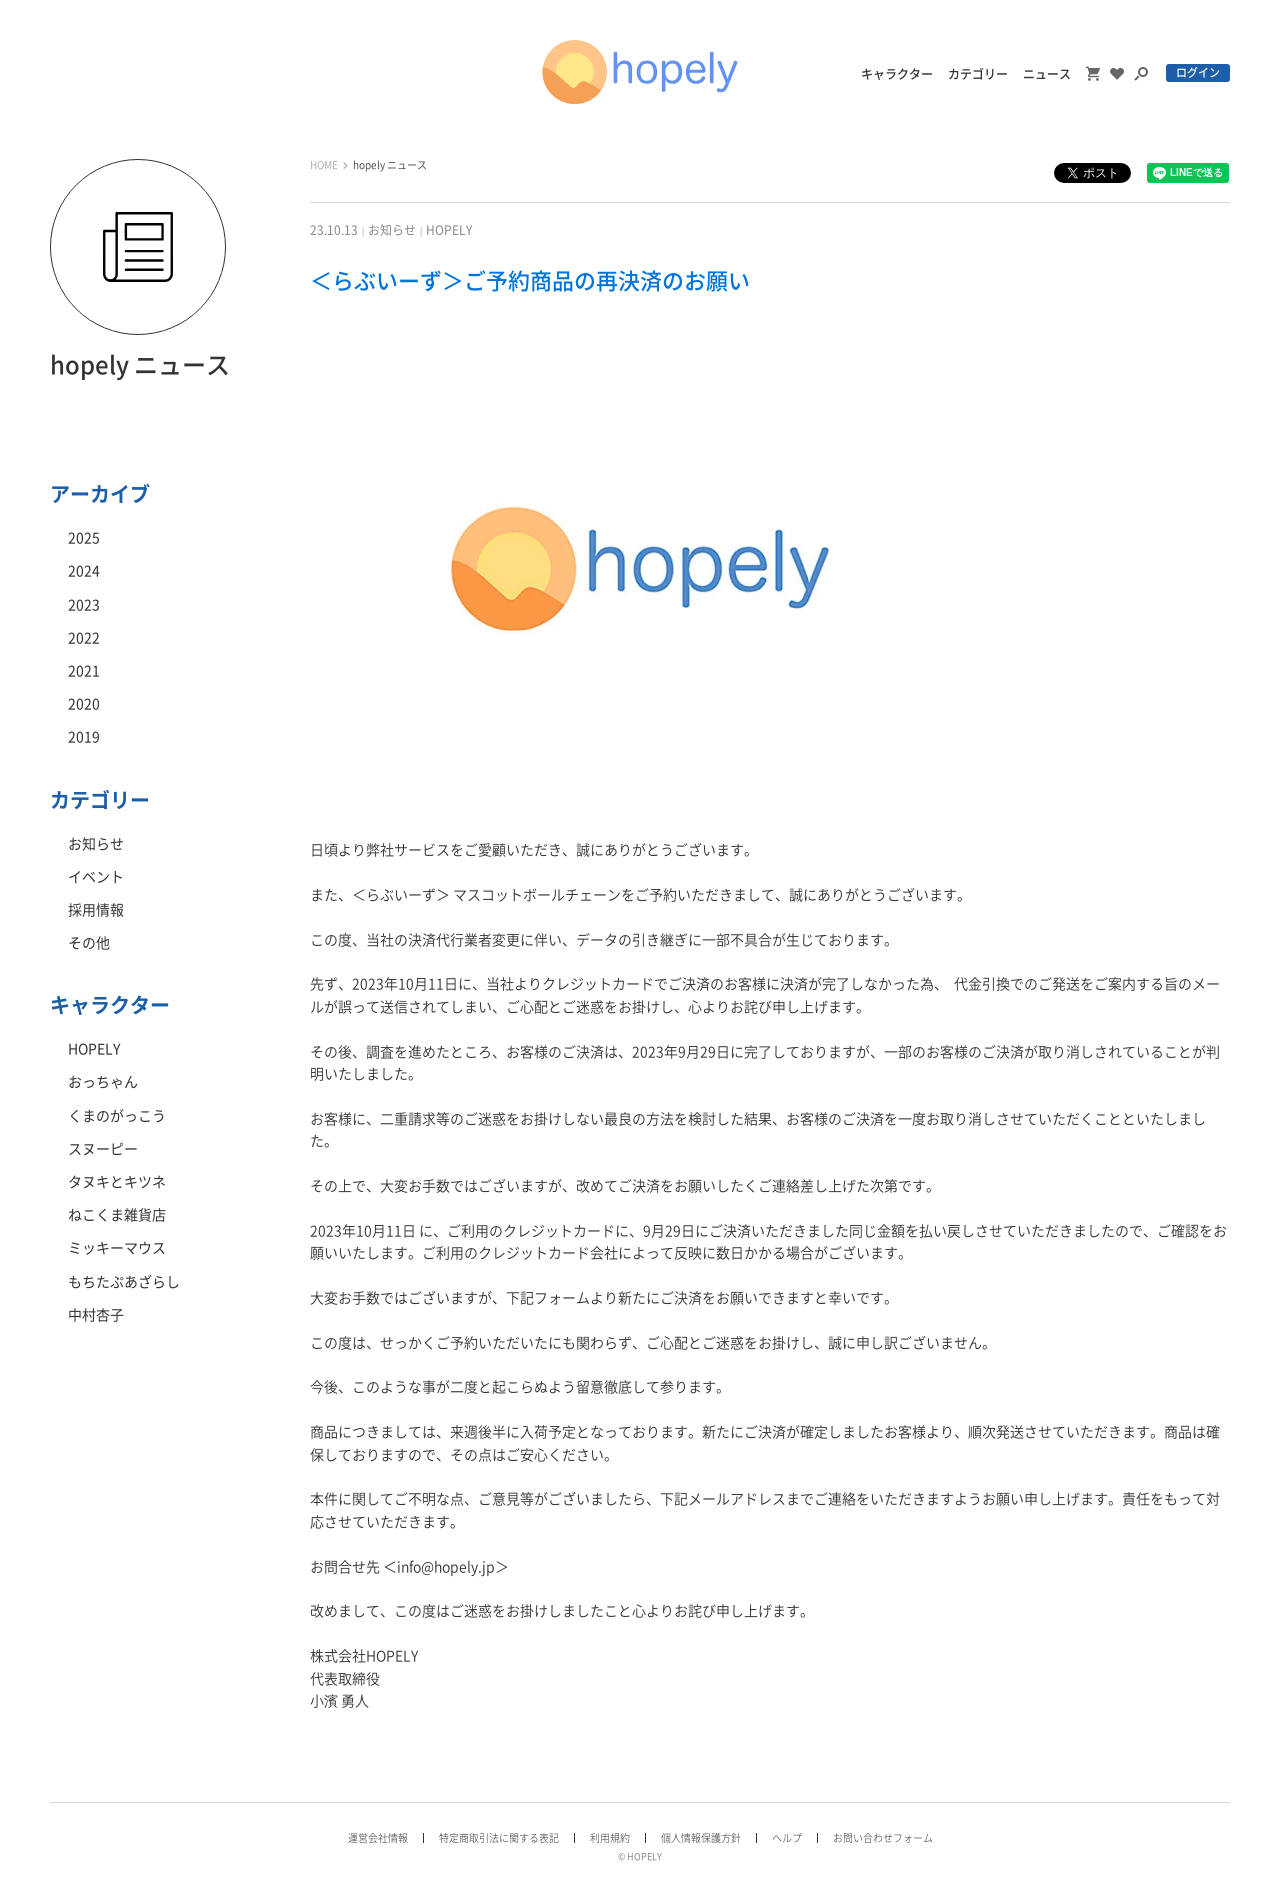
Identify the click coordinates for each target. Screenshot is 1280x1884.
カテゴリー (978, 74)
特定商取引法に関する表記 (499, 1838)
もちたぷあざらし (124, 1282)
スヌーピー (103, 1149)
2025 (84, 538)
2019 (84, 737)
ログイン (1198, 72)
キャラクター (897, 74)
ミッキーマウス (117, 1248)
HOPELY (449, 230)
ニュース (1047, 74)
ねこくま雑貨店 (117, 1215)
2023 (84, 605)
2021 (84, 671)
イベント (96, 877)
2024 (84, 571)
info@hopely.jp (446, 1567)
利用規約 (610, 1838)
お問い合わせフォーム (883, 1838)
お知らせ (392, 230)
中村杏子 (96, 1315)
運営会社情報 (378, 1838)
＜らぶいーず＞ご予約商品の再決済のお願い (530, 281)
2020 (84, 704)
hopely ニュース (390, 165)
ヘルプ (787, 1838)
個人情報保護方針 (701, 1838)
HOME (324, 165)
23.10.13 (334, 230)
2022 (84, 638)
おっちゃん (103, 1082)
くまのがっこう (117, 1116)
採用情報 (96, 910)
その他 (89, 943)
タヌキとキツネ (117, 1182)
